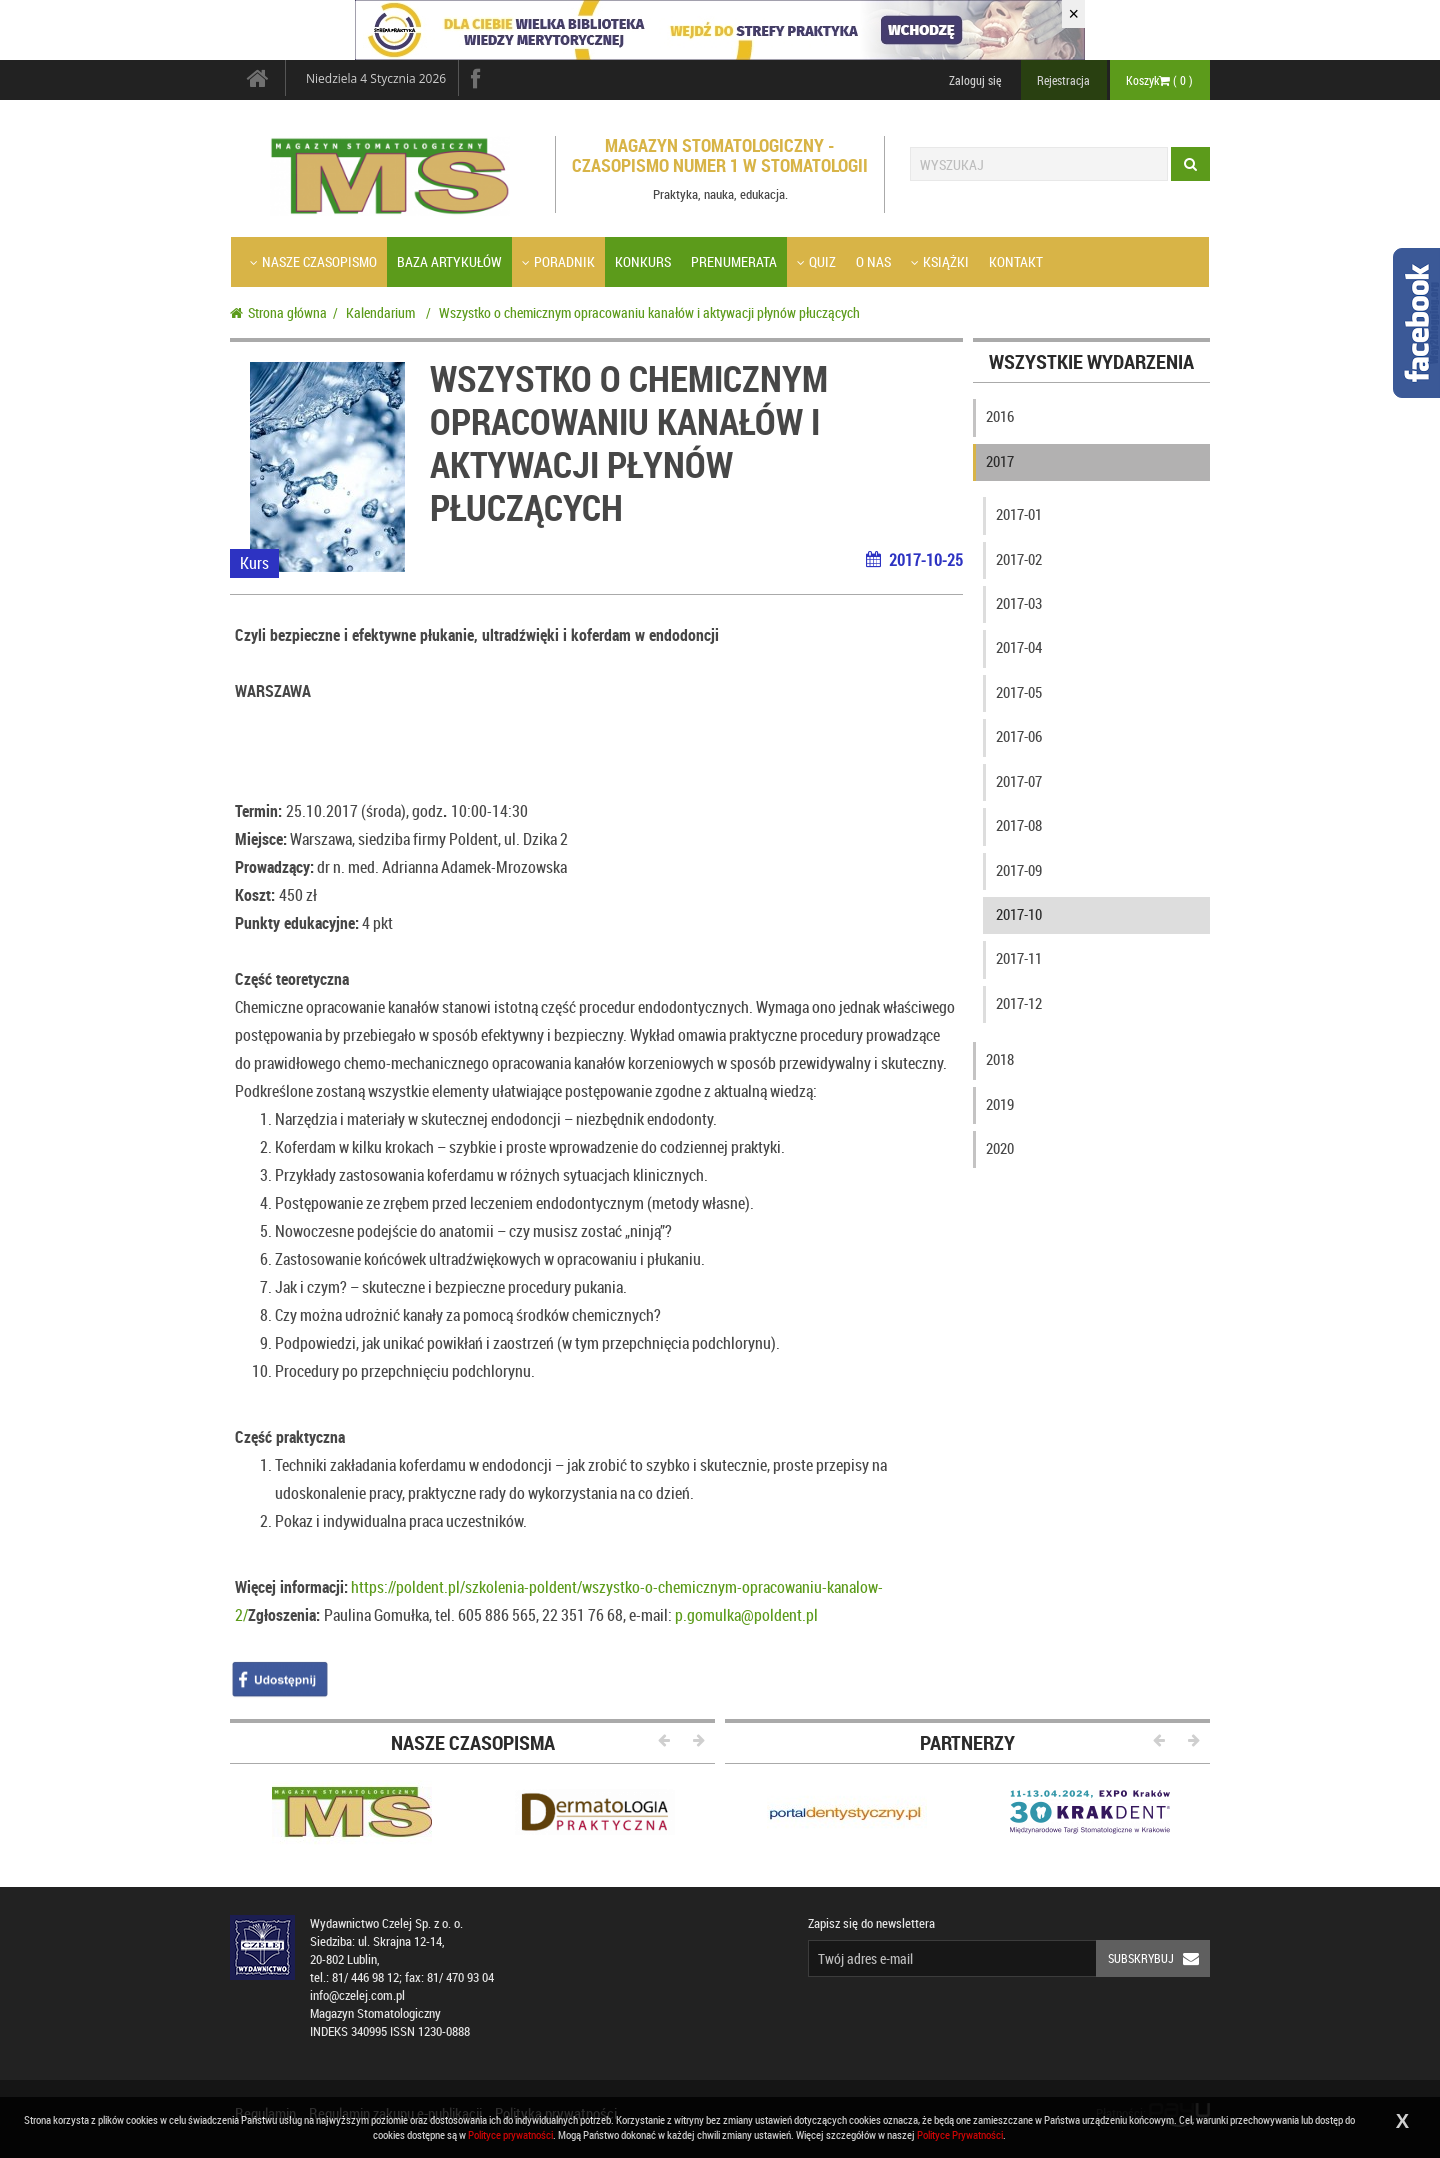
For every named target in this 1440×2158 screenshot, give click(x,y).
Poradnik (558, 261)
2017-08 (1019, 825)
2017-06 (1019, 736)
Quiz (816, 261)
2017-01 (1019, 514)
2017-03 (1019, 603)
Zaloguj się (975, 80)
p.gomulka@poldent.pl (746, 1615)
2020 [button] (1000, 1148)
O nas (873, 261)
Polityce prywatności (510, 2134)
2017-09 (1019, 870)
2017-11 (1019, 958)
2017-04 (1019, 647)
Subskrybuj (1159, 1958)
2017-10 (1019, 914)
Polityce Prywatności (960, 2134)
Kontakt (1016, 261)
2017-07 (1019, 781)
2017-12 (1019, 1003)
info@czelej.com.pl (357, 1995)
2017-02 (1019, 559)
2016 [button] (1000, 416)
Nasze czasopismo (313, 261)
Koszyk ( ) (1159, 80)
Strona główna (278, 312)
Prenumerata (734, 261)
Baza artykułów (449, 261)
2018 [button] (1000, 1059)
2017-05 (1019, 692)
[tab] (1092, 421)
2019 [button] (1000, 1104)
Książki (940, 261)
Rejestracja (1063, 80)
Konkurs (643, 261)
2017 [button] (1000, 461)
